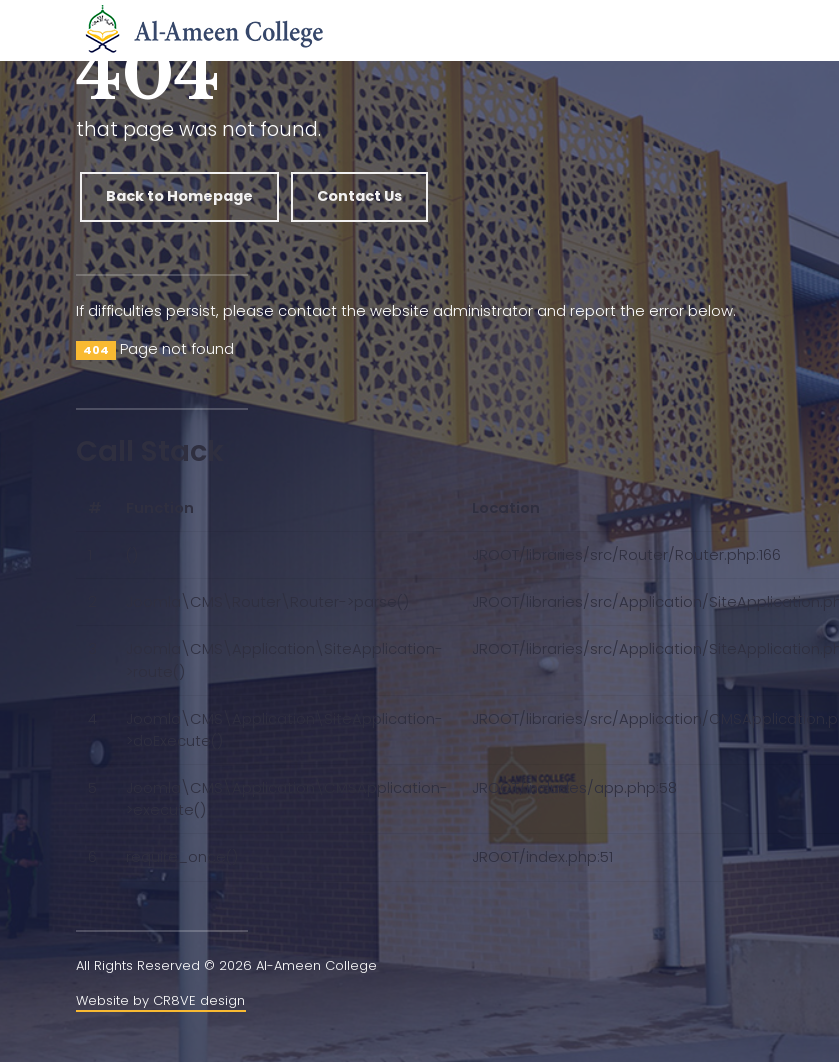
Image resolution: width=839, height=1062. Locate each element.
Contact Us (359, 196)
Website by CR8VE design (160, 1000)
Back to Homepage (179, 196)
